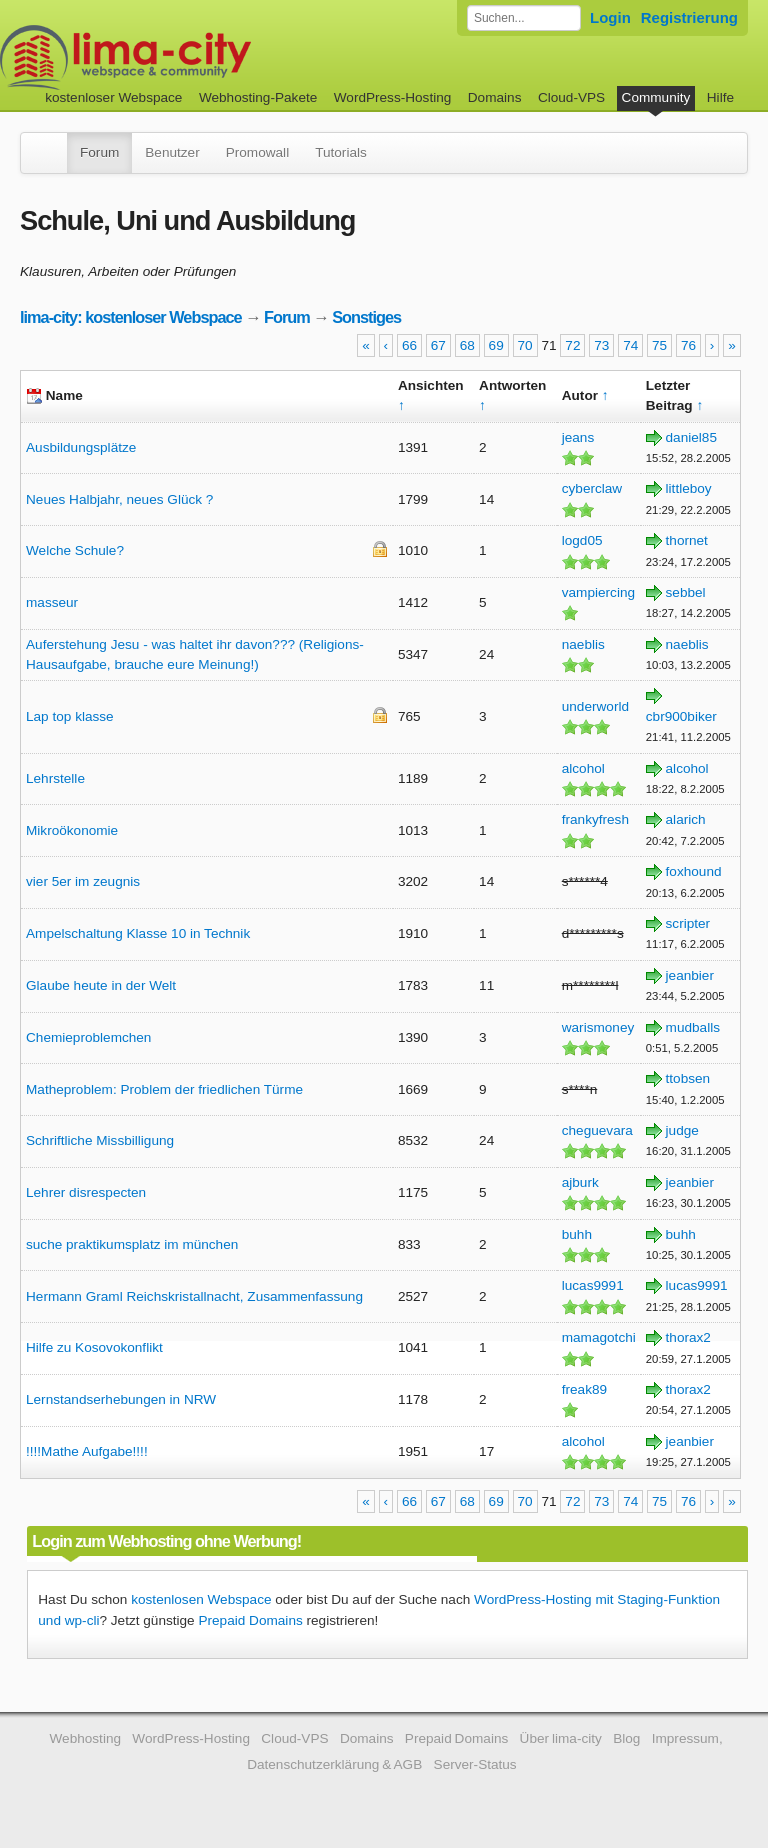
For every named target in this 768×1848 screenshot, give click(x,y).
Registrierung (689, 17)
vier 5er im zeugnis (83, 881)
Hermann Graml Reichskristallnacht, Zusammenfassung (194, 1296)
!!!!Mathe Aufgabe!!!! (87, 1451)
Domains (495, 97)
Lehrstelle (55, 778)
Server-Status (475, 1764)
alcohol (583, 768)
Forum (99, 152)
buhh (577, 1234)
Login (610, 17)
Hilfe (720, 97)
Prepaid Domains (250, 1620)
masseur (52, 602)
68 (467, 345)
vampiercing (598, 592)
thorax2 (688, 1337)
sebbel (686, 592)
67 (438, 345)
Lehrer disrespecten (86, 1192)
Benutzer (172, 152)
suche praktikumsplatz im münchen (132, 1244)
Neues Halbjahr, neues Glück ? (119, 499)
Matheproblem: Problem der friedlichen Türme (164, 1089)
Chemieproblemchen (88, 1037)
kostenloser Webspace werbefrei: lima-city (200, 57)
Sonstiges (366, 317)
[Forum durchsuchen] (524, 18)
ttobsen (688, 1078)
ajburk (580, 1182)
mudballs (693, 1027)
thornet (687, 540)
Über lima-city (561, 1738)
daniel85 (691, 437)
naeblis (583, 644)
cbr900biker (681, 716)
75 (659, 345)
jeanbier (690, 975)
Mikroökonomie (72, 830)
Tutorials (341, 152)
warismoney (598, 1027)
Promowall (257, 152)
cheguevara (597, 1130)
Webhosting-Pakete (258, 97)
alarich (686, 819)
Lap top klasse (70, 716)
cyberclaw (592, 488)
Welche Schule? (75, 550)
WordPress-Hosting (393, 97)
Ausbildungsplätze (81, 447)
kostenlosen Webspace (201, 1599)
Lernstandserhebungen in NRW (121, 1399)
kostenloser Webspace (113, 97)
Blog (626, 1738)
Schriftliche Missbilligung (100, 1140)
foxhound (694, 871)
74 (630, 345)
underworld (595, 706)
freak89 (584, 1389)
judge (682, 1130)
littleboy (689, 488)
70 (525, 345)
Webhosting (85, 1738)
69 (496, 345)
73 (601, 345)
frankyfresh (595, 819)
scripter (688, 923)
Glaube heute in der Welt (101, 985)
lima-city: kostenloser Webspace (131, 317)
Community (656, 97)
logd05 (582, 540)
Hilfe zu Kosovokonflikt (94, 1347)
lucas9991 (593, 1285)
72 (572, 345)
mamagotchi (599, 1337)
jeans (578, 437)
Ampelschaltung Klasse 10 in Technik (138, 933)
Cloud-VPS (571, 97)
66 (409, 345)
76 (688, 345)
